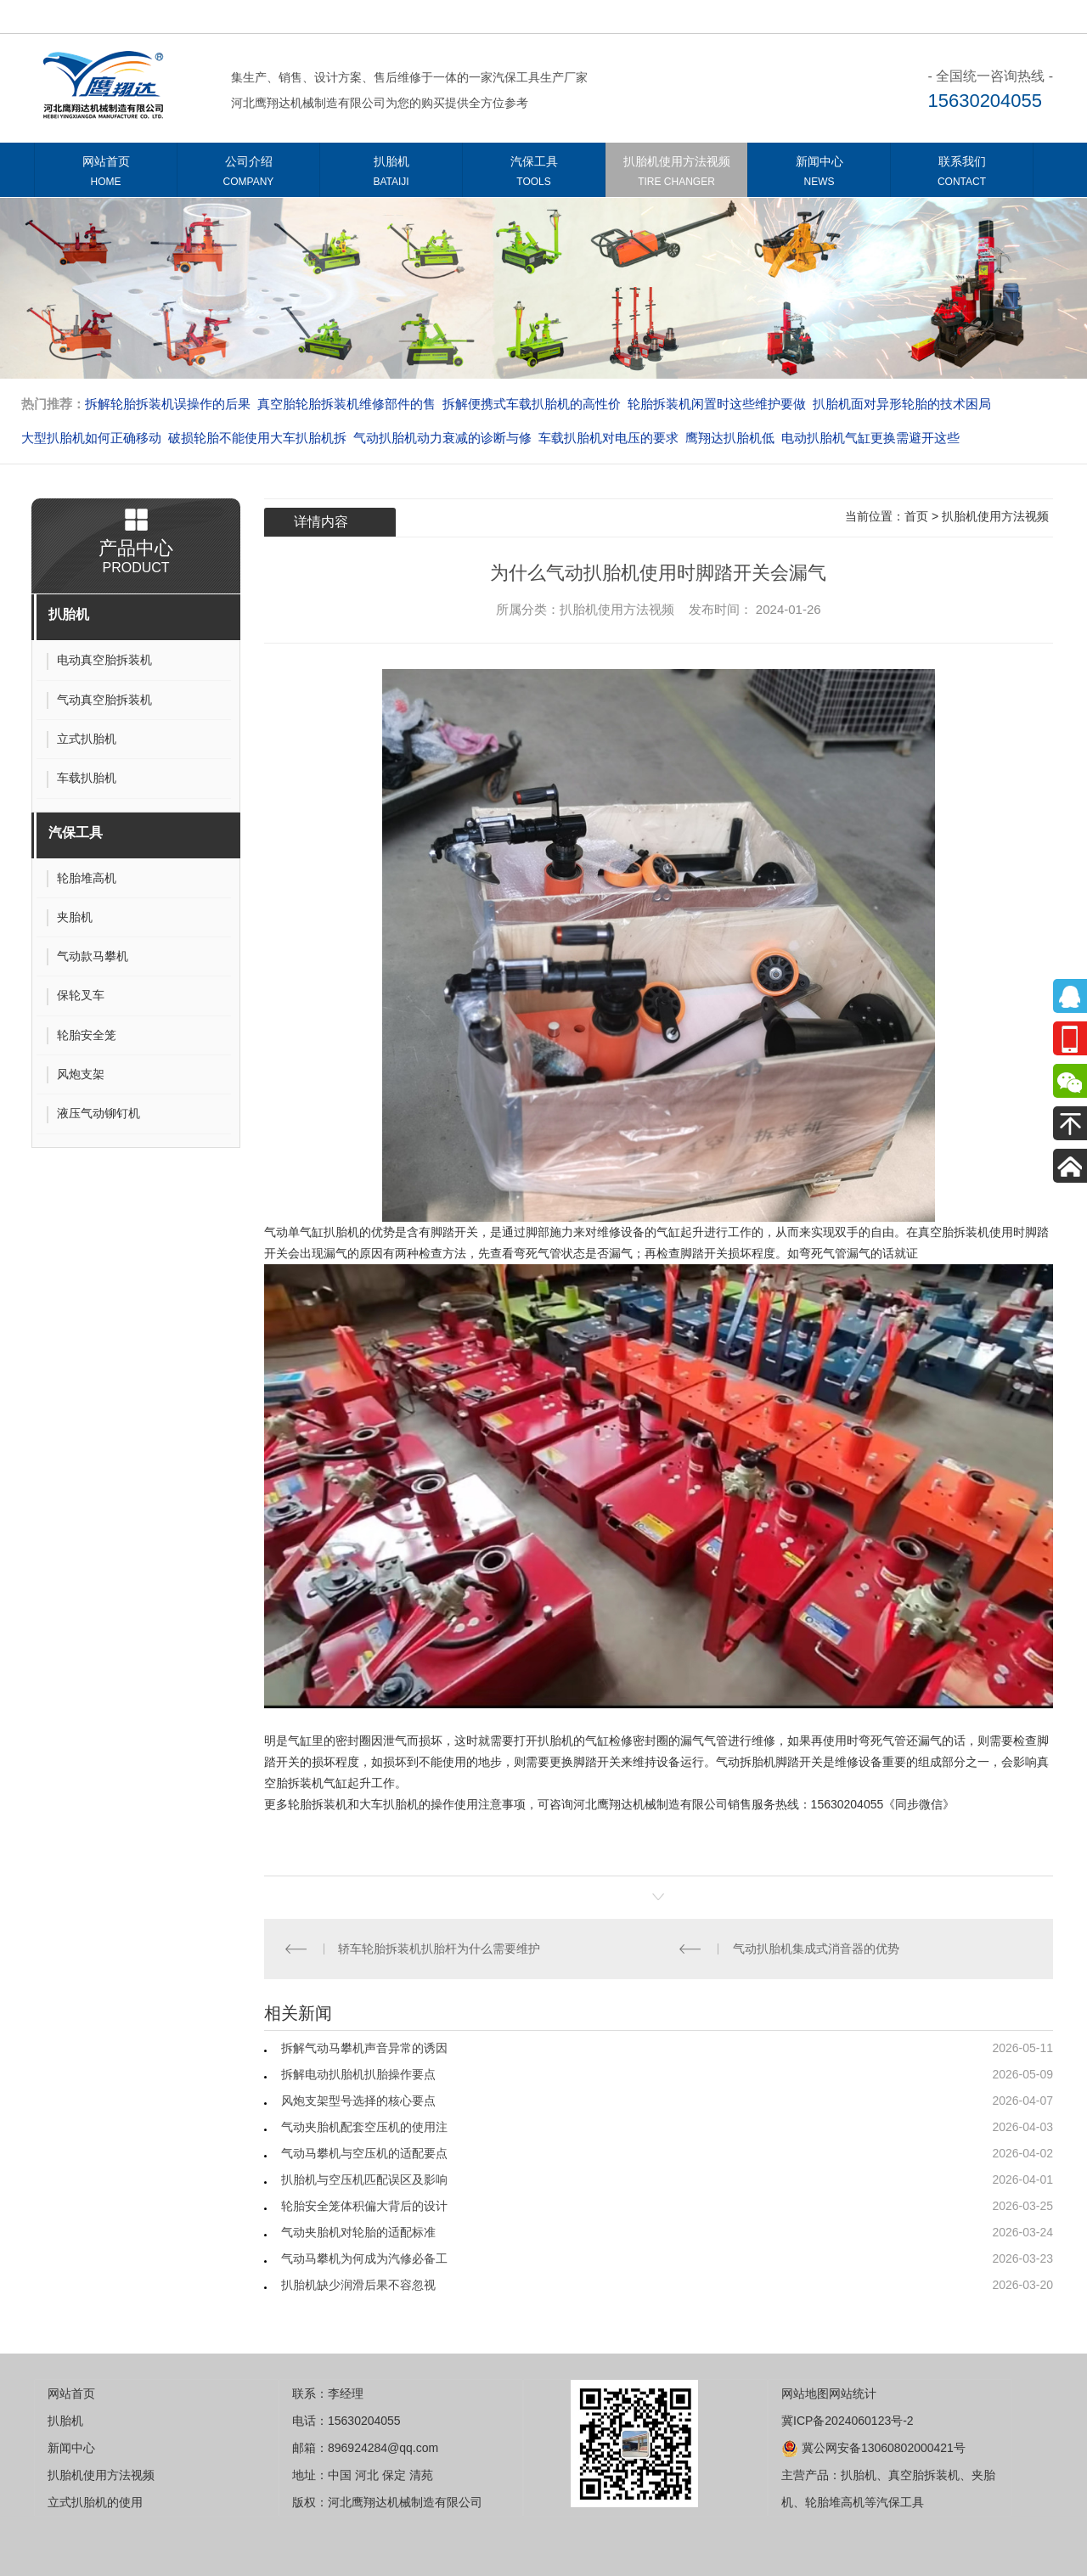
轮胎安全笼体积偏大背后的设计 (364, 2206)
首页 (916, 516)
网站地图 (805, 2393)
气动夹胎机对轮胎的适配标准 (358, 2232)
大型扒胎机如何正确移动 (91, 437)
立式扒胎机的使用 (95, 2502)
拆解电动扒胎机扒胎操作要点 (358, 2074)
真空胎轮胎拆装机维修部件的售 (346, 404)
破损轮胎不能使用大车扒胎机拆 (257, 437)
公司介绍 (248, 174)
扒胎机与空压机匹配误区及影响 (364, 2179)
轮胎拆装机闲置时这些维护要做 (717, 404)
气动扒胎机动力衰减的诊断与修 (442, 437)
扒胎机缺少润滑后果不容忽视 (358, 2285)
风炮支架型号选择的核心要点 (358, 2100)
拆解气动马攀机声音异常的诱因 (364, 2048)
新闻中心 (819, 174)
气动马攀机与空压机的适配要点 (364, 2153)
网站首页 (106, 174)
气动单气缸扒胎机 (311, 1232)
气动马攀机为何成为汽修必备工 (364, 2258)
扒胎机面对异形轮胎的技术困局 (902, 404)
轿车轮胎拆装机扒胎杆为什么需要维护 (439, 1948)
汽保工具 (534, 174)
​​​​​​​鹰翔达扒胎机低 (729, 437)
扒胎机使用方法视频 (676, 174)
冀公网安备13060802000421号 (873, 2448)
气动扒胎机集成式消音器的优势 (816, 1948)
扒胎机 (391, 174)
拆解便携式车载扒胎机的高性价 (531, 404)
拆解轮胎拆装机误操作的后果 (168, 404)
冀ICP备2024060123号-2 (847, 2420)
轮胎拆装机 (317, 1804)
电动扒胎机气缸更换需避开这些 (870, 437)
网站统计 (852, 2393)
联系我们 (962, 174)
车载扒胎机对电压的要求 (608, 437)
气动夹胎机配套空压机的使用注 (364, 2127)
